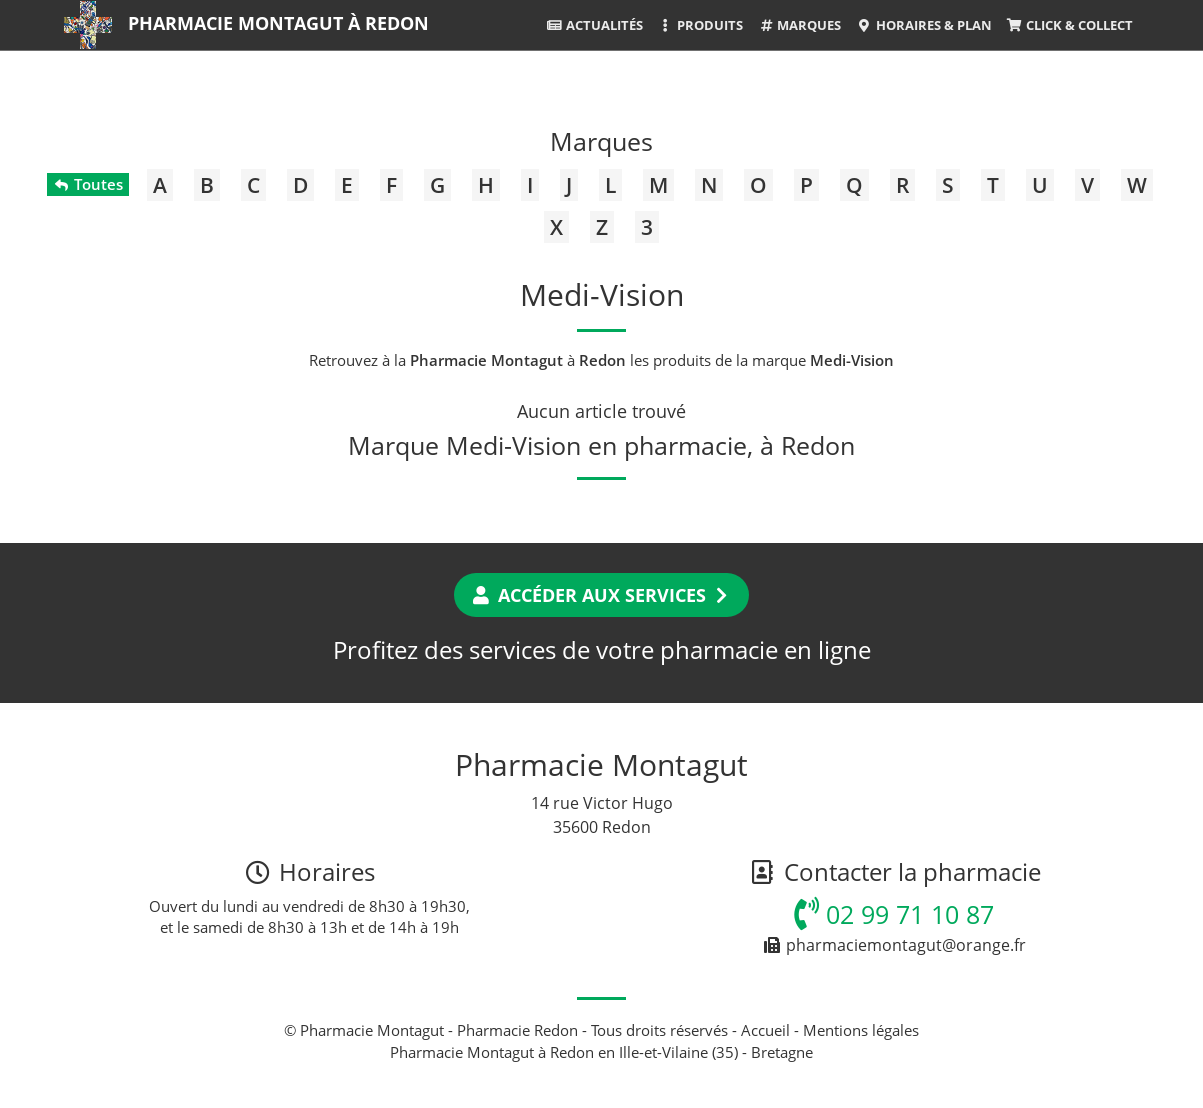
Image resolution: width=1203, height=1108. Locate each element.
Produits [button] (700, 25)
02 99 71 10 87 (894, 914)
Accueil (765, 1030)
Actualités (595, 25)
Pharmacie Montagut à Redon (278, 23)
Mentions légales (861, 1030)
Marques (799, 25)
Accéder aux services (601, 595)
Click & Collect (1070, 25)
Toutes (87, 184)
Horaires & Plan (923, 25)
